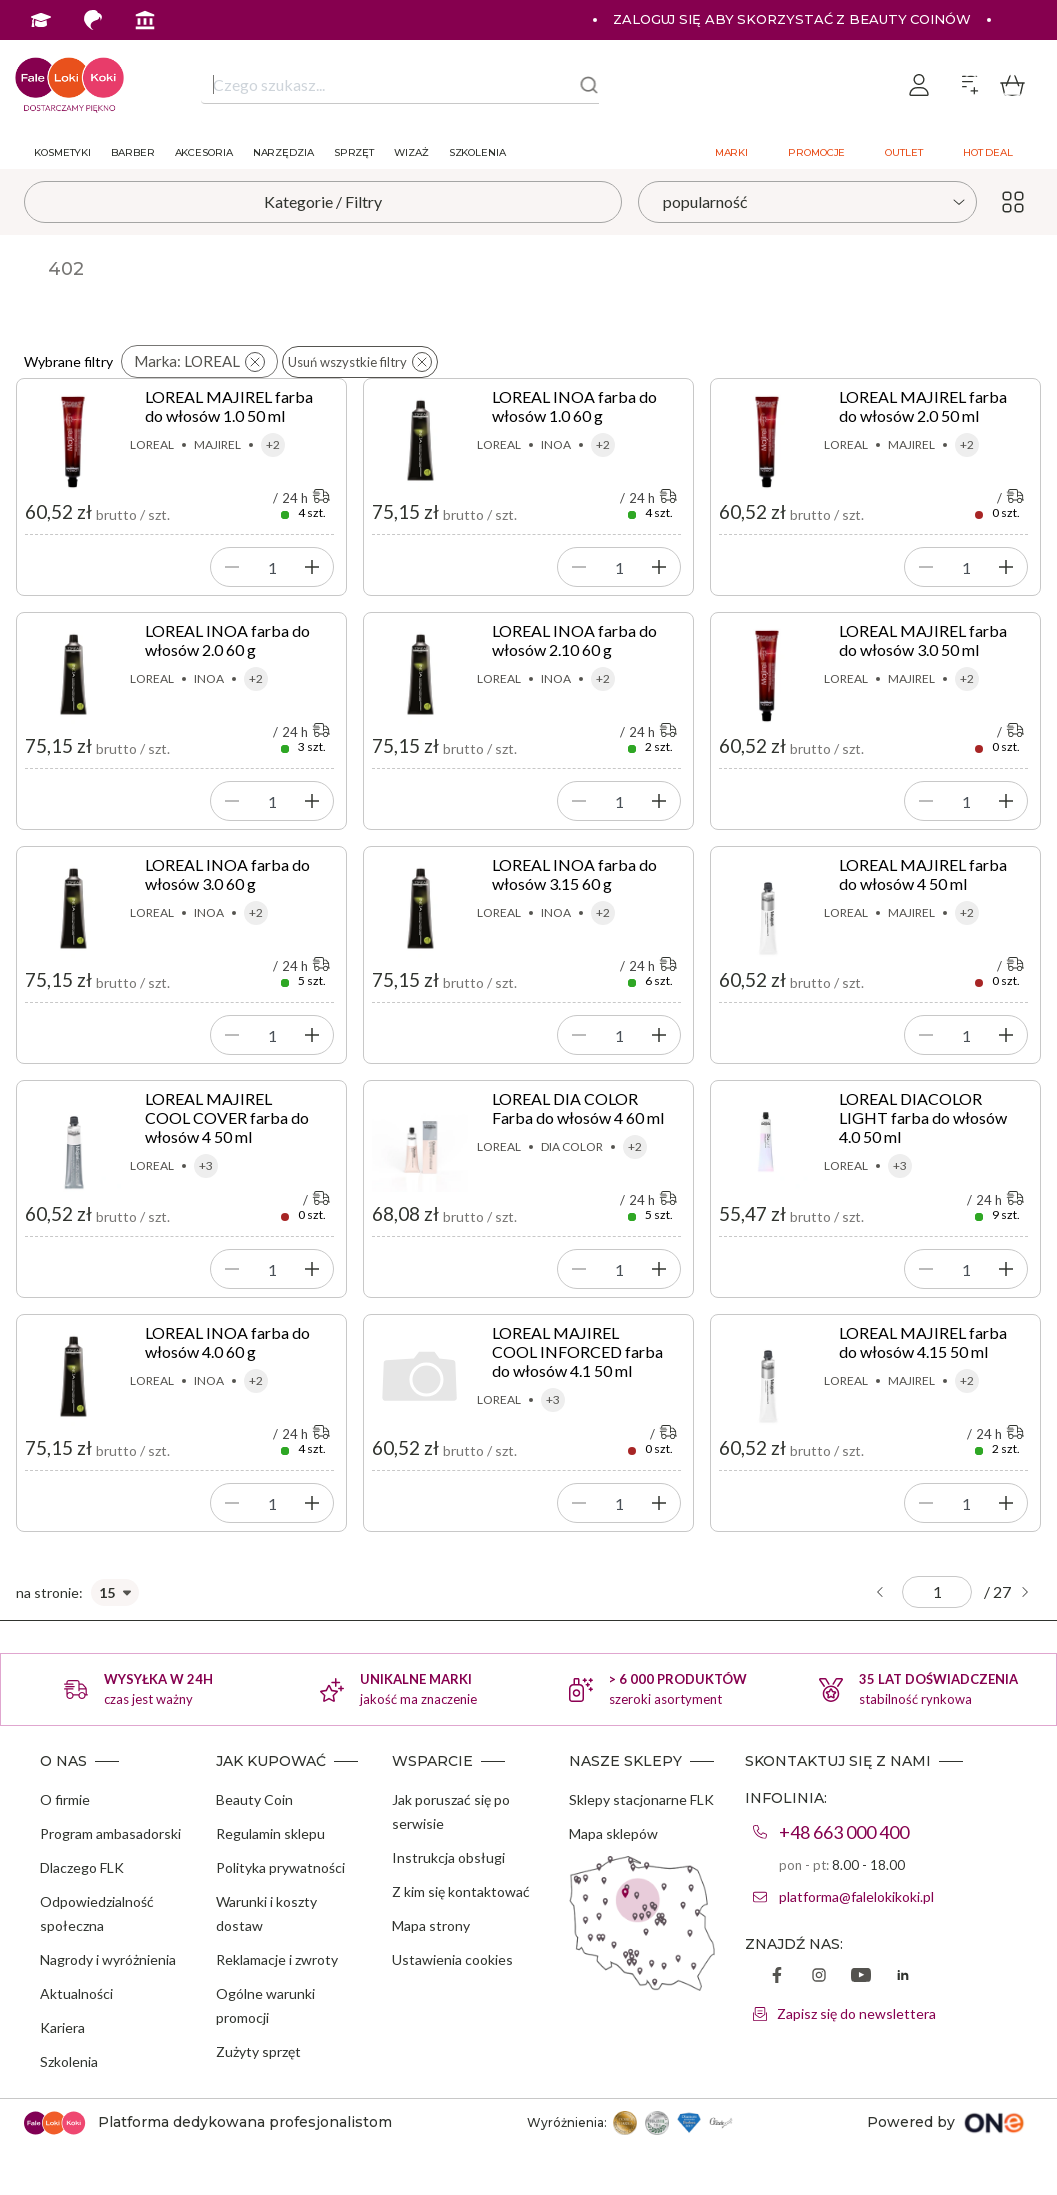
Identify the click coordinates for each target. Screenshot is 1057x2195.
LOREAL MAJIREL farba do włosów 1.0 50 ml (229, 406)
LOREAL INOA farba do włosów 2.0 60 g (227, 640)
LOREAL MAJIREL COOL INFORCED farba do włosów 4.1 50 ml (577, 1351)
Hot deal (988, 152)
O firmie (65, 1799)
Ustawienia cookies (452, 1959)
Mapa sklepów (613, 1833)
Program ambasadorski (110, 1833)
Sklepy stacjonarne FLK (641, 1799)
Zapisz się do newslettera (856, 2013)
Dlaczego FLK (82, 1867)
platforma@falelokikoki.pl (856, 1896)
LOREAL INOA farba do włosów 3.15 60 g (574, 874)
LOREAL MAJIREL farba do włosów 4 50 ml (923, 874)
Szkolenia (477, 152)
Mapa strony (431, 1925)
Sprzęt (354, 152)
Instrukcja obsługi (448, 1857)
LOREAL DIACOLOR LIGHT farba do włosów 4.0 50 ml (923, 1117)
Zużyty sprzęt (258, 2051)
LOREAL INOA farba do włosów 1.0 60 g (574, 406)
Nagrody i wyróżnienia (108, 1959)
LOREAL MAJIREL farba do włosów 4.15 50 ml (923, 1342)
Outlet (903, 152)
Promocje (816, 152)
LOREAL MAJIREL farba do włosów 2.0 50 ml (923, 406)
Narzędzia (283, 152)
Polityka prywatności (280, 1867)
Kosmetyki (62, 152)
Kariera (62, 2027)
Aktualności (76, 1993)
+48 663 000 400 (844, 1832)
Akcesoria (204, 152)
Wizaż (411, 152)
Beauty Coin (254, 1799)
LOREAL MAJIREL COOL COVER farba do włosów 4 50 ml (227, 1117)
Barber (132, 152)
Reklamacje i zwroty (277, 1959)
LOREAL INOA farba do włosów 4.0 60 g (227, 1342)
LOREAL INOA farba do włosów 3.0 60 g (227, 874)
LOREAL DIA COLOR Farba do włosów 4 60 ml (578, 1108)
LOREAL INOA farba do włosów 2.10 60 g (574, 640)
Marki (732, 152)
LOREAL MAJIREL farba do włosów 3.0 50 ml (923, 640)
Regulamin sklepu (270, 1833)
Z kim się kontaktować (461, 1891)
